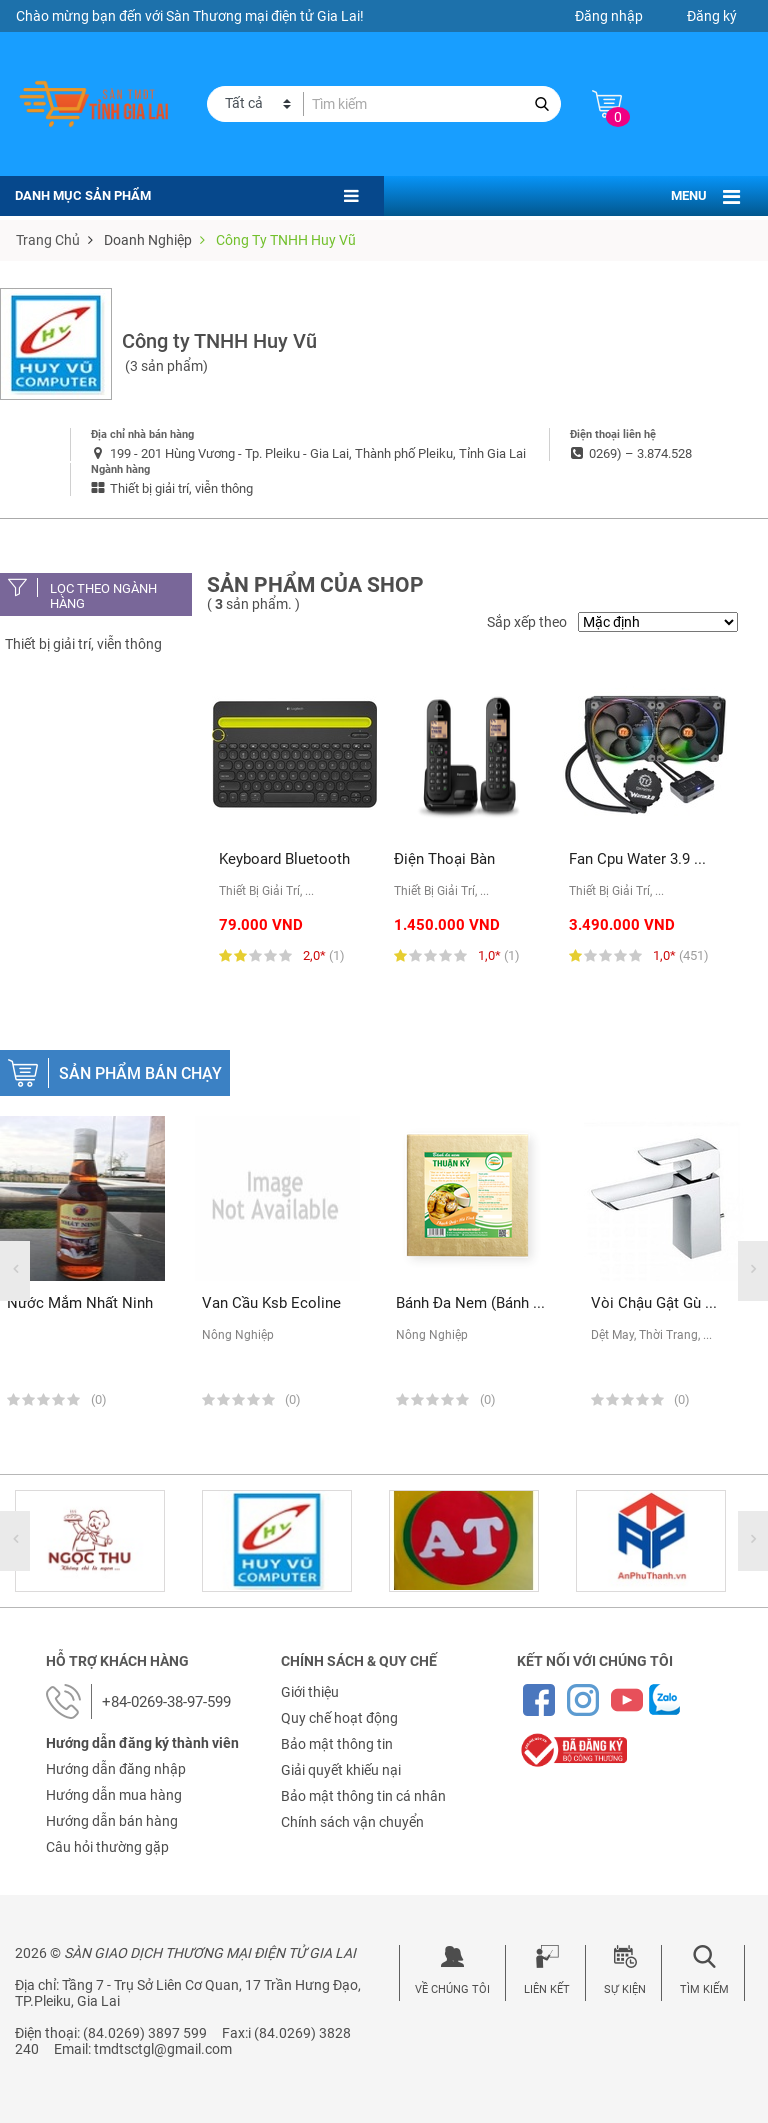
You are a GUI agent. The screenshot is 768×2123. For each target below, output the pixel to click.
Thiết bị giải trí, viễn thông (83, 644)
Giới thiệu (310, 1692)
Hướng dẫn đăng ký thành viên (142, 1743)
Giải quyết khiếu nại (341, 1770)
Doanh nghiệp (148, 240)
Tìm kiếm (704, 1989)
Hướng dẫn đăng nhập (116, 1769)
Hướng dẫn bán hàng (112, 1821)
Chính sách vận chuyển (352, 1822)
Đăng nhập (609, 16)
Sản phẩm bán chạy (140, 1073)
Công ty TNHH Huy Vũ (286, 240)
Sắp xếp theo (527, 622)
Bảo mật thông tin (337, 1744)
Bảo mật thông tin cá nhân (363, 1796)
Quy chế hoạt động (339, 1718)
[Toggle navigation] (731, 197)
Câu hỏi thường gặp (107, 1847)
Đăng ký (712, 16)
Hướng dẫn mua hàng (114, 1795)
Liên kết (547, 1989)
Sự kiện (625, 1989)
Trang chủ (48, 240)
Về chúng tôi (452, 1989)
